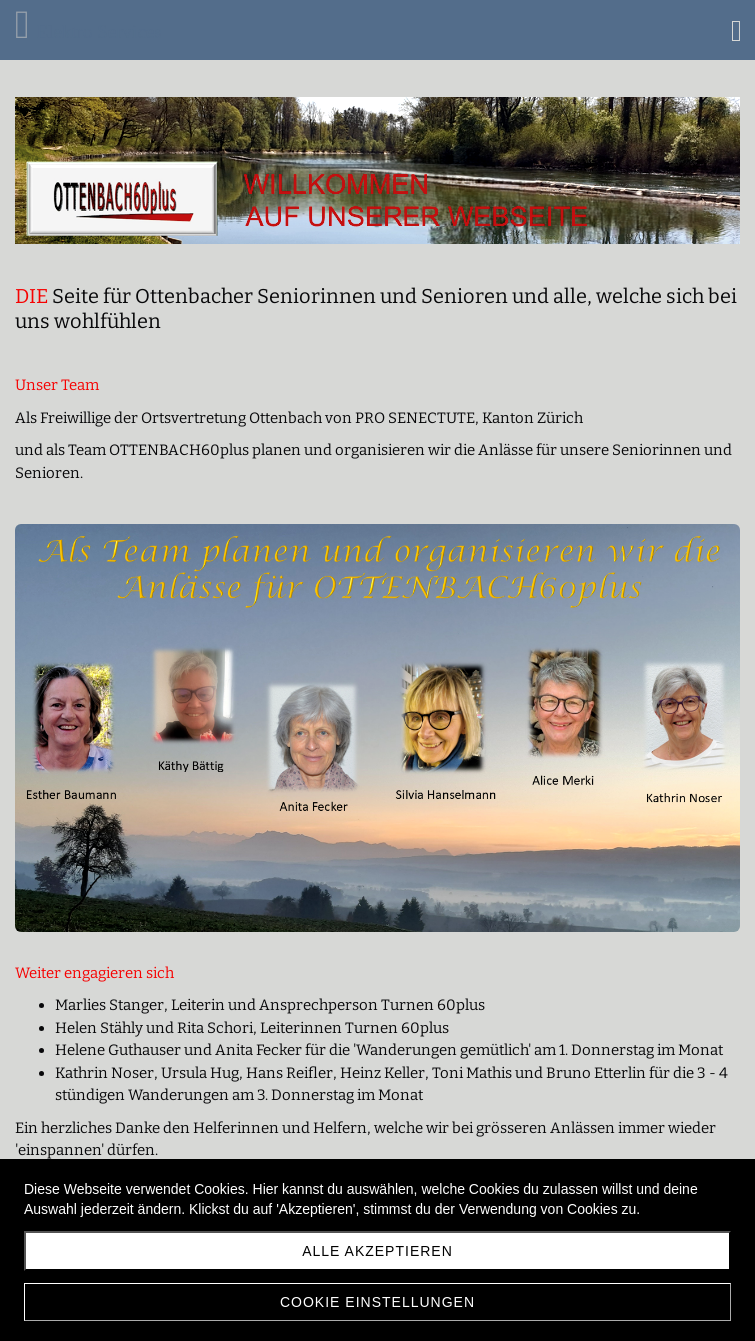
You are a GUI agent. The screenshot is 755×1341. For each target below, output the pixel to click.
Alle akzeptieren (377, 1251)
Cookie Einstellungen (377, 1302)
